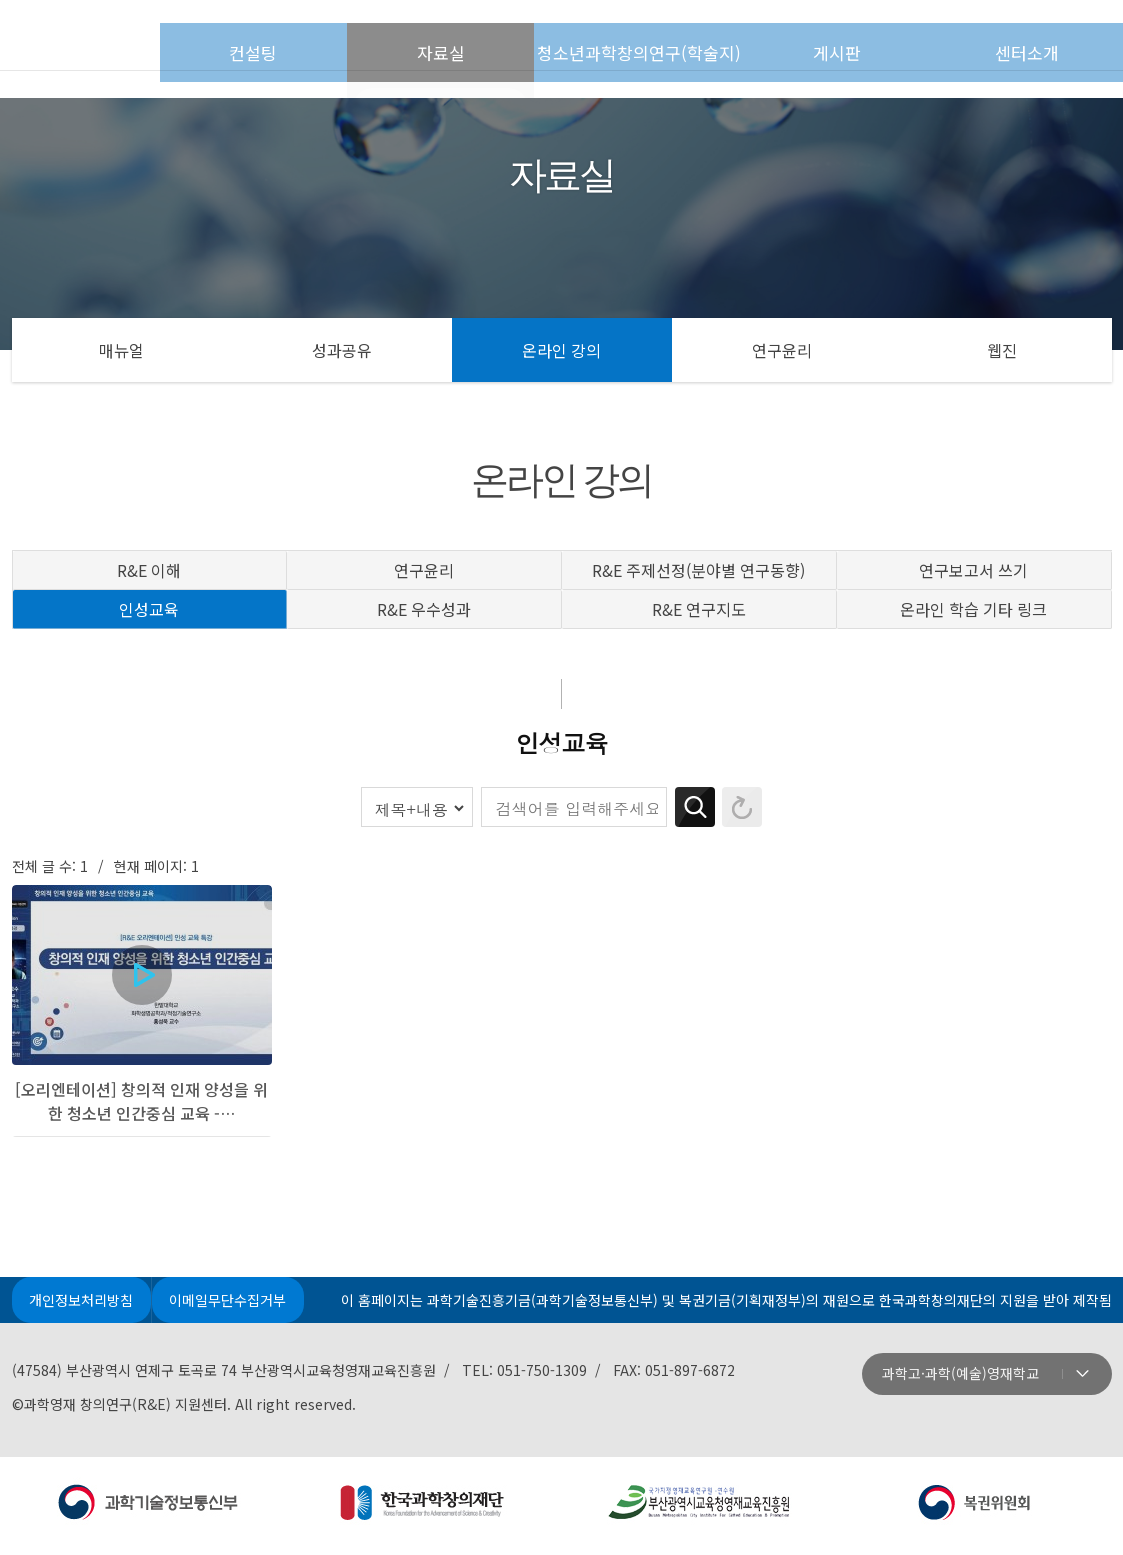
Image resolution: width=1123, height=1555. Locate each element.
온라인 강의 (561, 350)
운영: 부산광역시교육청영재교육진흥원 (699, 1510)
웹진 (1002, 350)
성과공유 (342, 350)
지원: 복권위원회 (974, 1510)
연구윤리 (782, 350)
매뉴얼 (121, 350)
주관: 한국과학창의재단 (424, 1510)
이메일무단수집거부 (235, 1306)
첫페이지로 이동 (145, 35)
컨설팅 (369, 36)
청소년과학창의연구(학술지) (699, 36)
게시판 (888, 36)
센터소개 (1041, 36)
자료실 (509, 36)
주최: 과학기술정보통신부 (149, 1510)
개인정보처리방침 (84, 1306)
